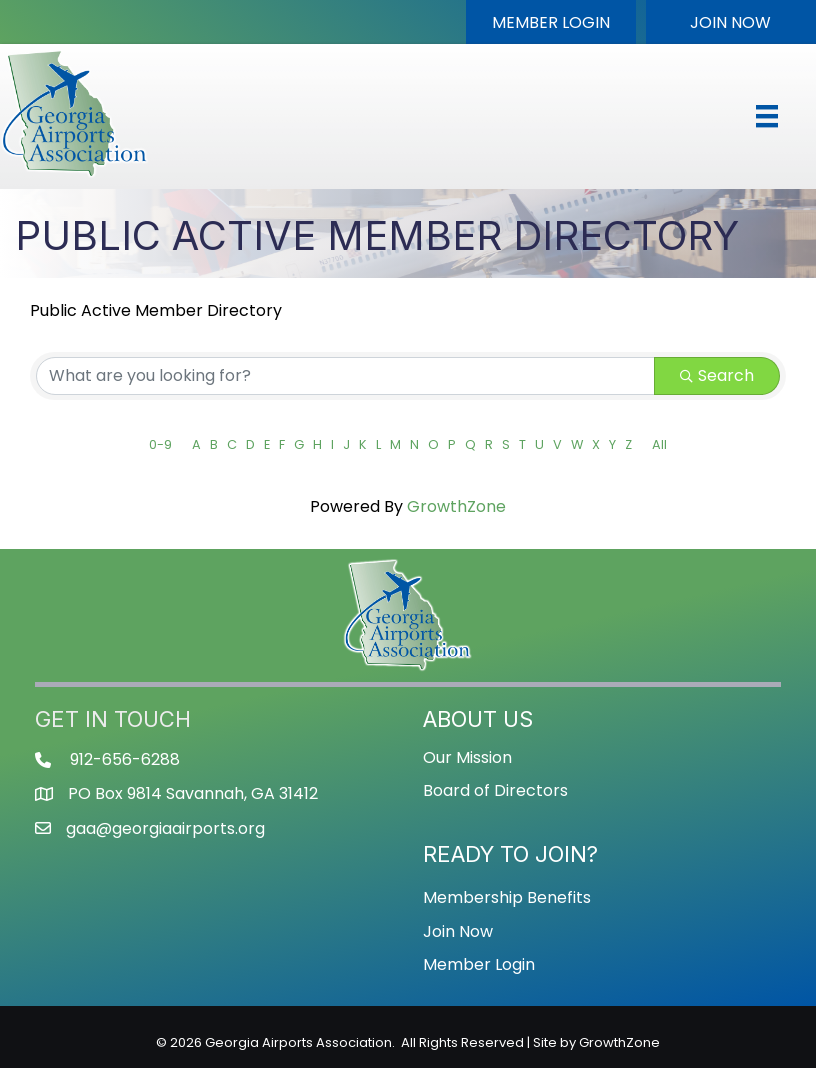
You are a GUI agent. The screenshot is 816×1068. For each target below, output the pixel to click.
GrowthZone (456, 506)
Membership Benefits (507, 897)
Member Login (479, 964)
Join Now (458, 931)
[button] (551, 22)
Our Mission (467, 757)
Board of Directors (495, 790)
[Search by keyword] (345, 376)
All (659, 444)
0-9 (160, 444)
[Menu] (767, 116)
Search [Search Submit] (717, 375)
